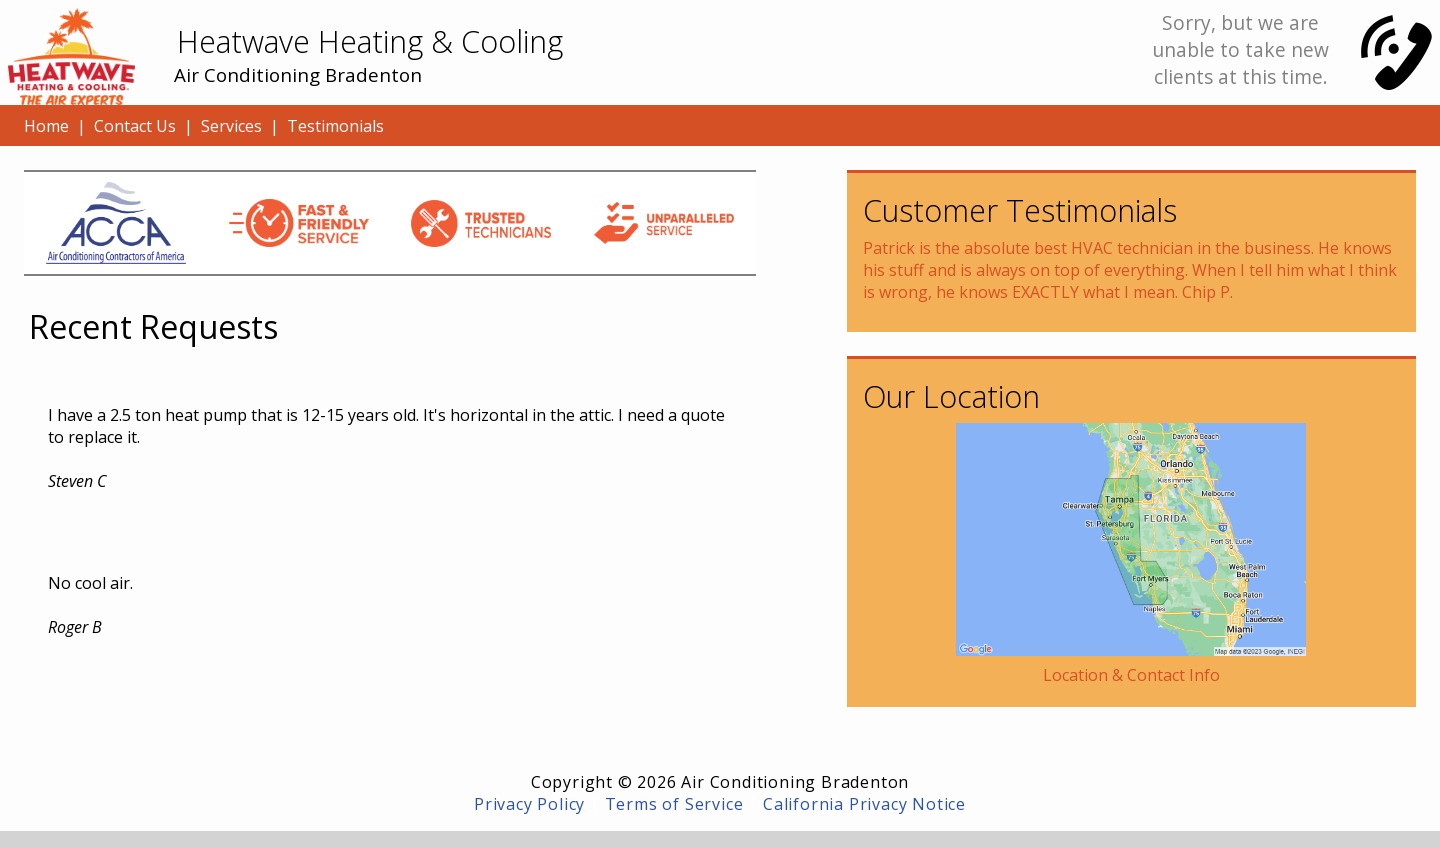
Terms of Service (674, 804)
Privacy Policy (529, 804)
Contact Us (135, 126)
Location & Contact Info (1131, 675)
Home (46, 126)
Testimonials (335, 126)
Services (231, 126)
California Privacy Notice (864, 804)
